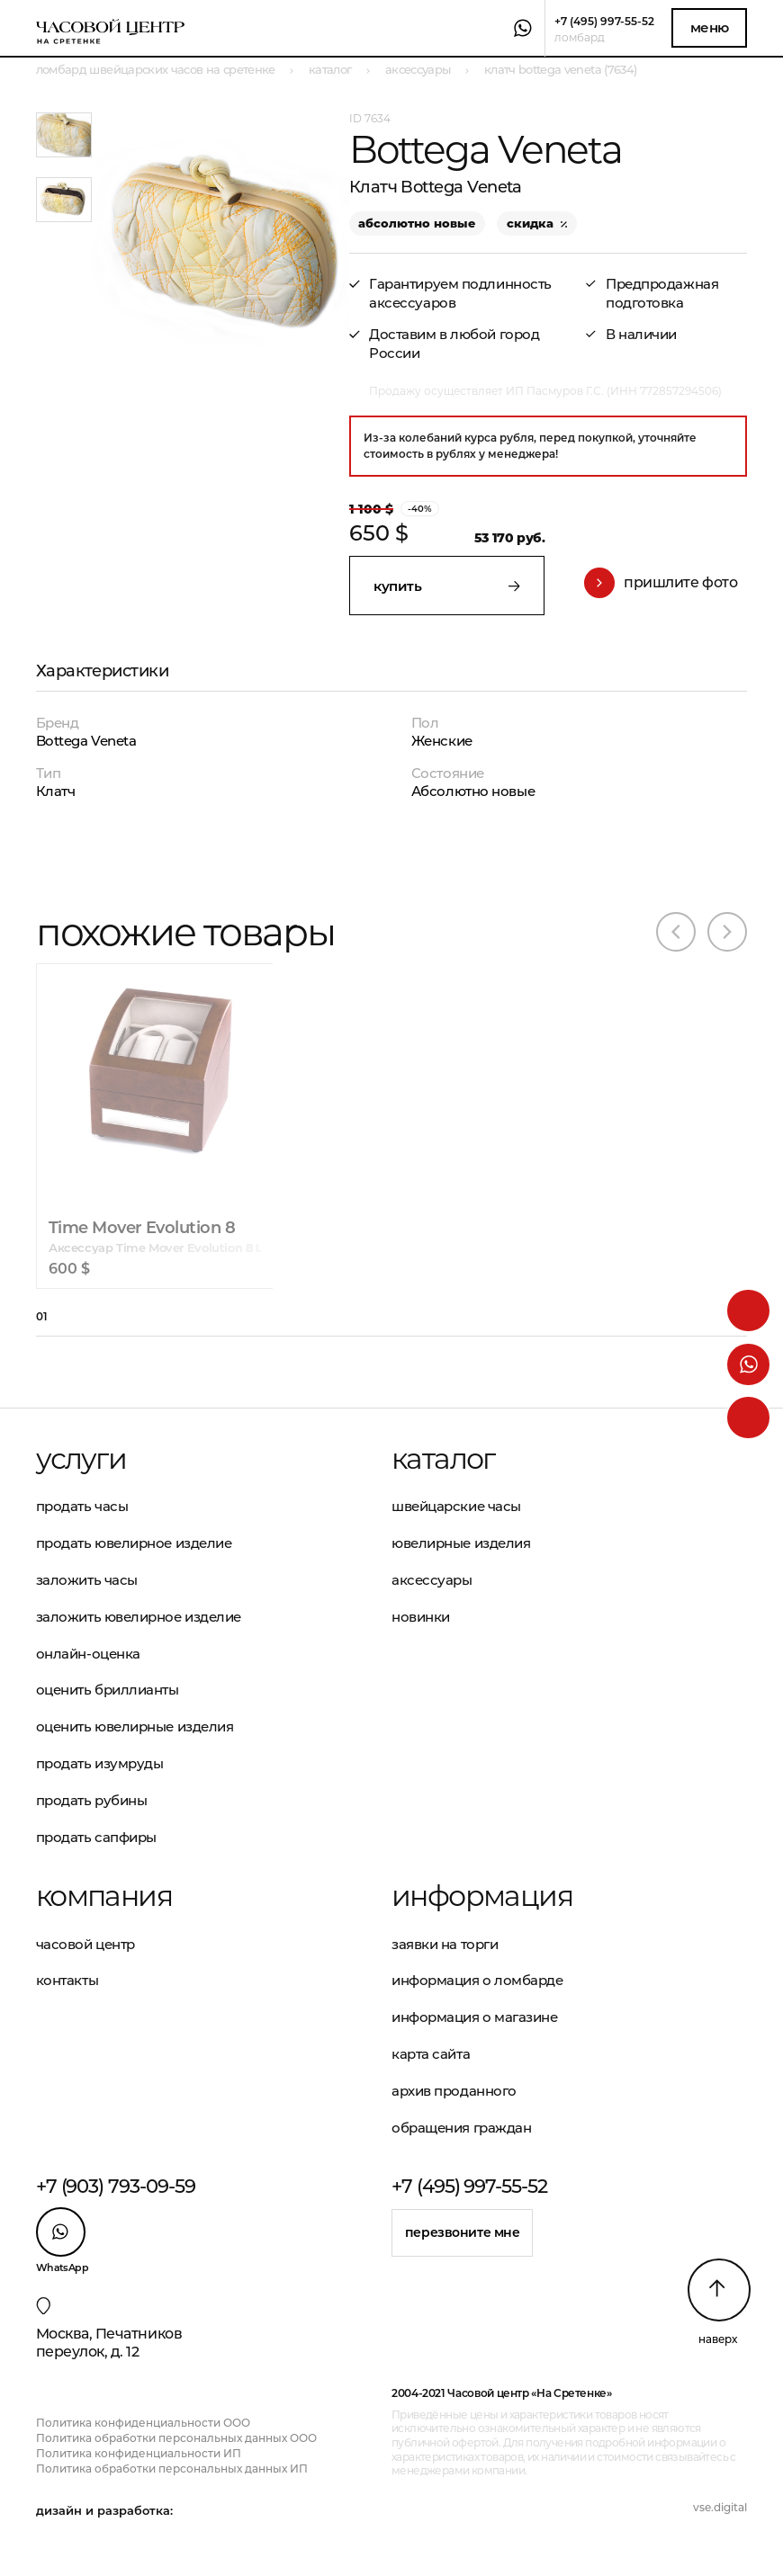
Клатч (56, 791)
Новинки (421, 1616)
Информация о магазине (475, 2017)
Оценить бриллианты (107, 1689)
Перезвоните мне (462, 2232)
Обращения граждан (461, 2127)
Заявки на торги (445, 1944)
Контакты (67, 1980)
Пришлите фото (660, 583)
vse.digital (720, 2507)
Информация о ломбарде (477, 1980)
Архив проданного (454, 2090)
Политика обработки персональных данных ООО (176, 2438)
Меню (709, 27)
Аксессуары (432, 1579)
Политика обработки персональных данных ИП (172, 2468)
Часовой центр (85, 1944)
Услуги (81, 1459)
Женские (441, 740)
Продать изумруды (100, 1763)
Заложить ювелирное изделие (138, 1616)
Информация (482, 1896)
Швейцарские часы (456, 1506)
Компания (104, 1896)
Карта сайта (431, 2053)
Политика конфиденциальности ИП (138, 2453)
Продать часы (82, 1506)
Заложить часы (87, 1579)
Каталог (443, 1459)
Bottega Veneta (86, 740)
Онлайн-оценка (88, 1653)
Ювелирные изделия (461, 1543)
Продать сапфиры (96, 1837)
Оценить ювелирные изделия (135, 1726)
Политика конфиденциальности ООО (143, 2422)
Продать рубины (92, 1800)
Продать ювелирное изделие (134, 1543)
